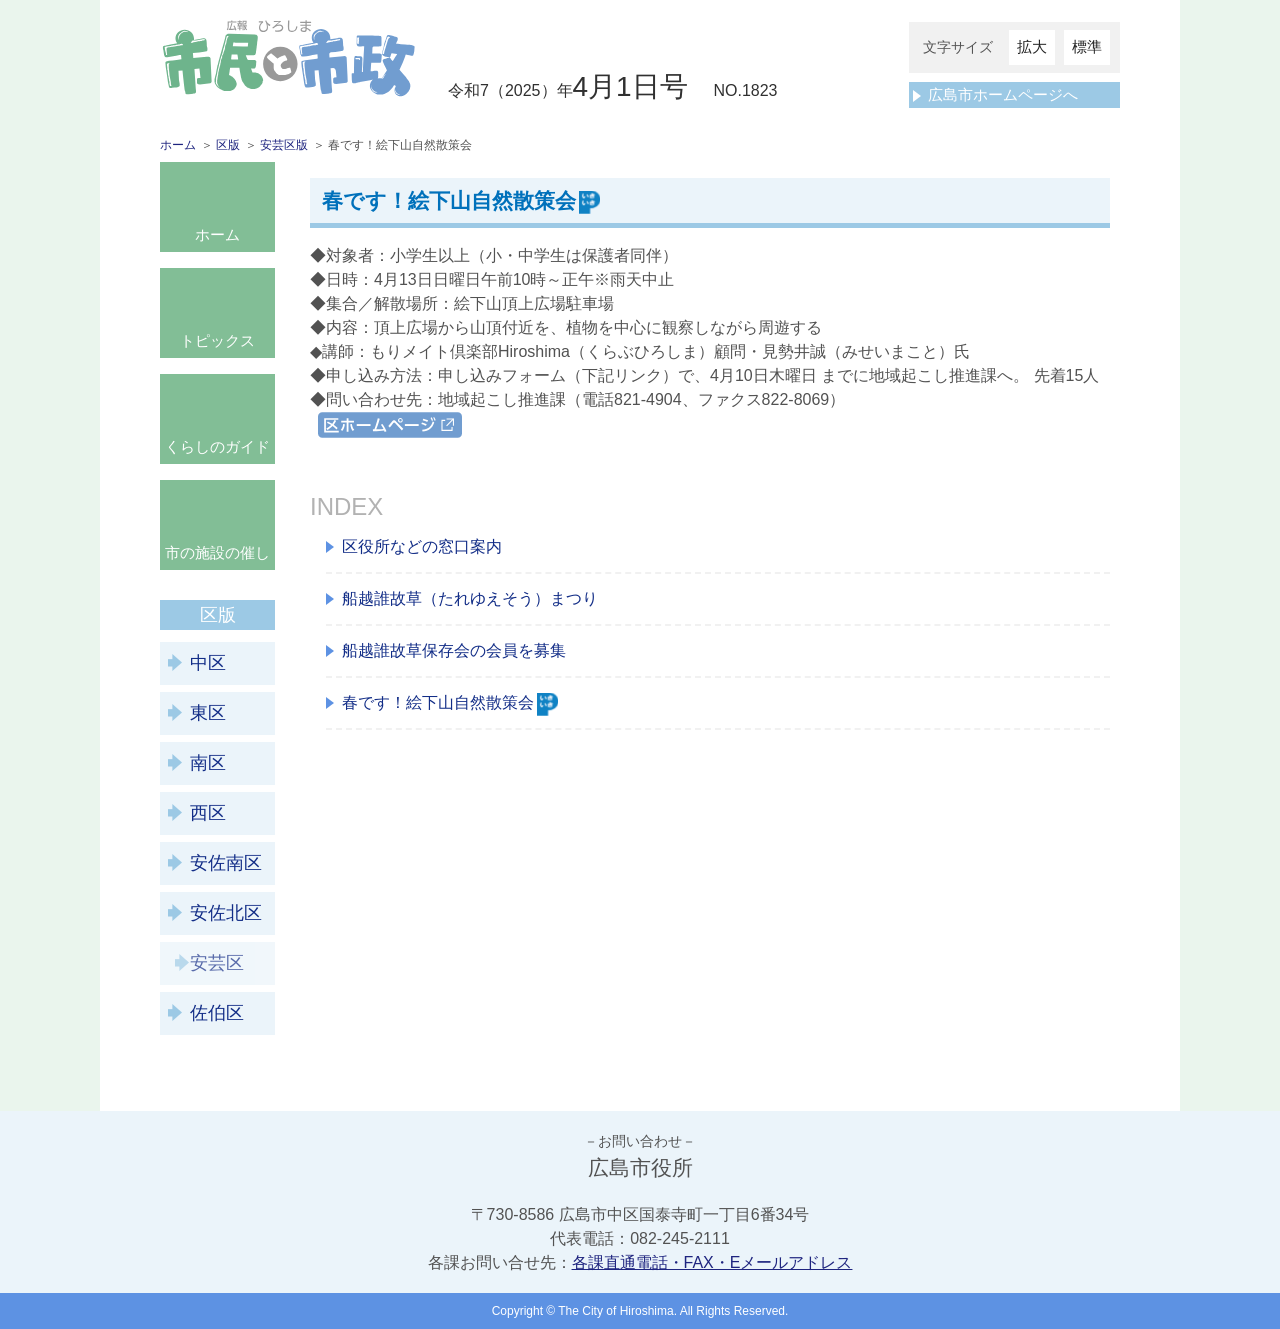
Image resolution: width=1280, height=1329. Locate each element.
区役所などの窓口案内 (422, 546)
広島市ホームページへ (1003, 94)
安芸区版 (284, 145)
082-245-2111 (680, 1238)
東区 (208, 713)
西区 (208, 813)
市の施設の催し (217, 552)
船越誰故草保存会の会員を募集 (454, 650)
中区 (208, 663)
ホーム (178, 145)
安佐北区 (226, 913)
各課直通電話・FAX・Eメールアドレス (712, 1262)
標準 (1087, 46)
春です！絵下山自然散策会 (450, 703)
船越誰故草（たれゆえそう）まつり (470, 598)
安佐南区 (226, 863)
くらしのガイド (217, 446)
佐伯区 (217, 1013)
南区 (208, 763)
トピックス (217, 340)
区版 (228, 145)
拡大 (1032, 46)
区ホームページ (374, 423)
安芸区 (217, 963)
